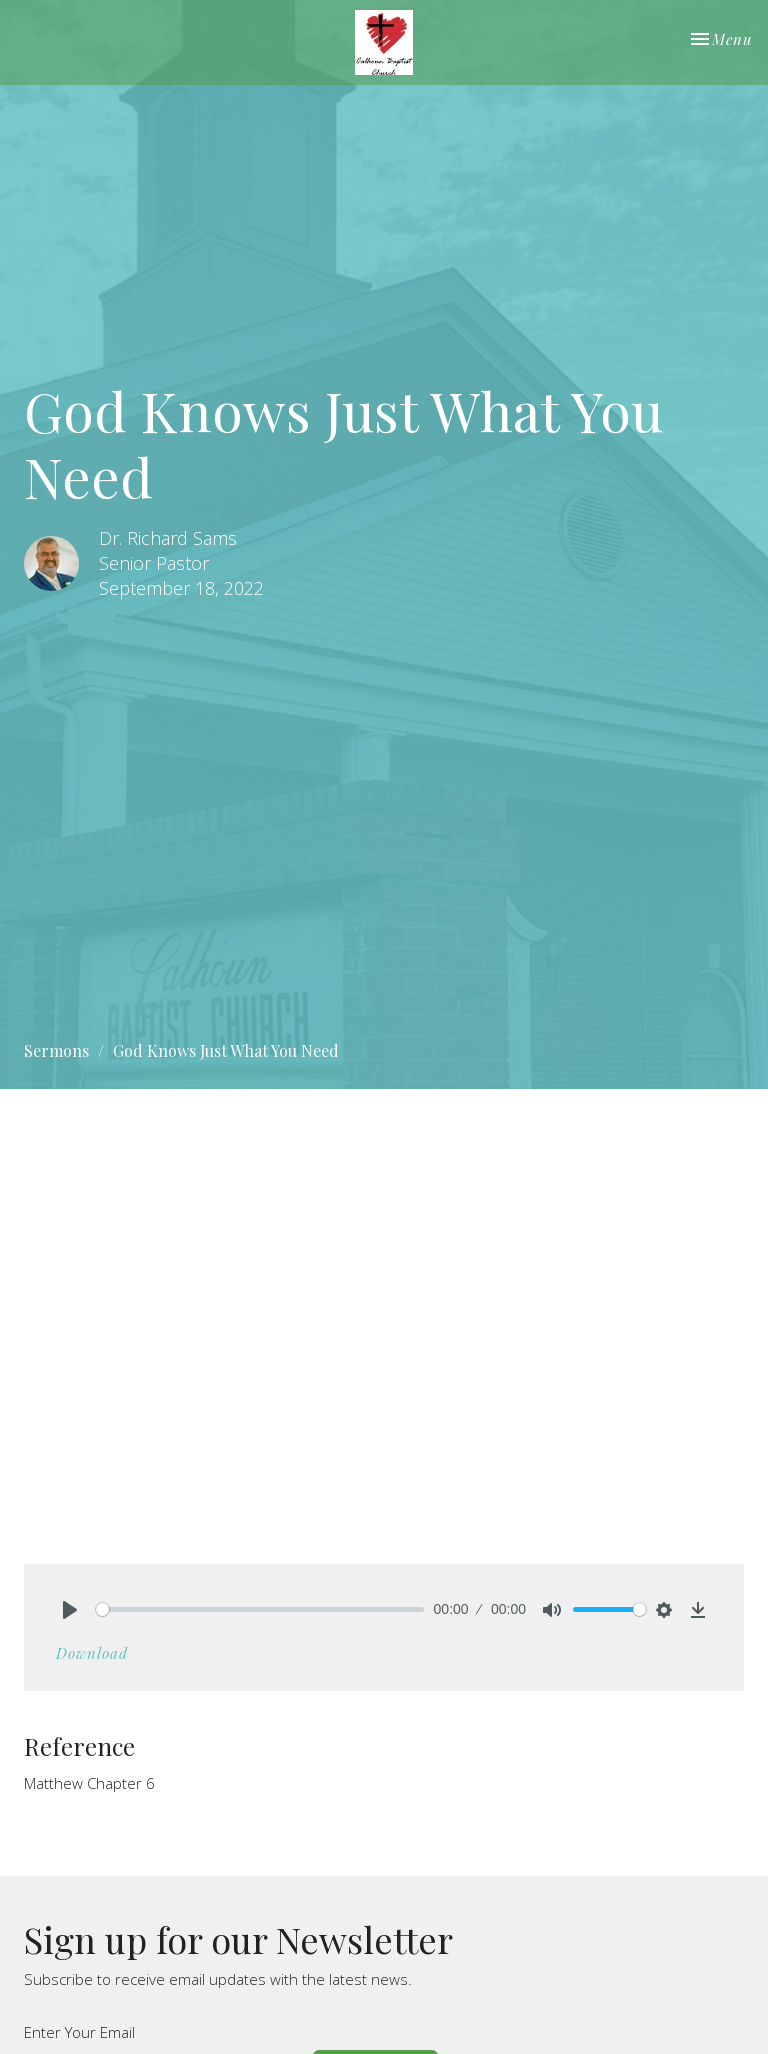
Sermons (56, 1050)
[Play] (70, 1610)
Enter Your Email (79, 2032)
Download (92, 1653)
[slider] (260, 1609)
